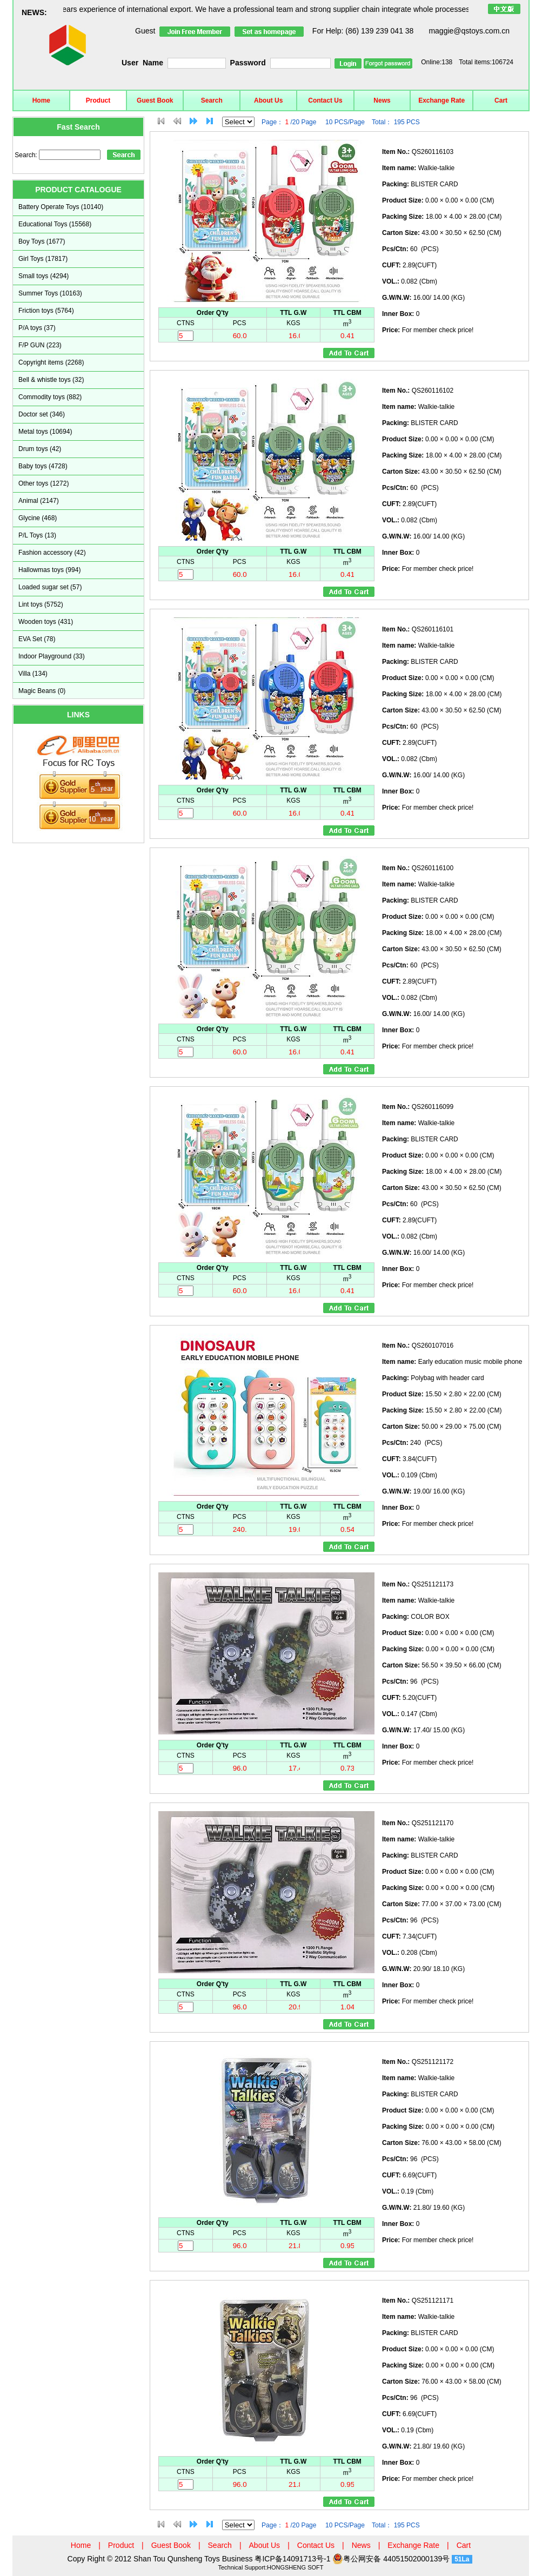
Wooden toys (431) (45, 621)
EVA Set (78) (36, 639)
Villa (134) (33, 673)
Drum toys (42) (39, 449)
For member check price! (427, 330)
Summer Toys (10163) (50, 293)
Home (41, 100)
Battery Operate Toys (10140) (60, 207)
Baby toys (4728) (43, 466)
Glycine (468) (37, 518)
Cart (500, 100)
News (381, 100)
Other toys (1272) (43, 483)
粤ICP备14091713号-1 (293, 2558)
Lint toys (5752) (40, 604)
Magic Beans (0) (41, 691)
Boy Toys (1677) (41, 241)
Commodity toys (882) (50, 397)
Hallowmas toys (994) (49, 570)
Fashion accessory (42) (52, 552)
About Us (268, 100)
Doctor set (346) (41, 414)
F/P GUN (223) (40, 345)
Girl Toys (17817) (43, 259)
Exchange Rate (441, 100)
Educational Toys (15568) (54, 224)
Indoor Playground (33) (51, 656)
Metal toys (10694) (45, 431)
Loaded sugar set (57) (50, 587)
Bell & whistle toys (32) (51, 380)
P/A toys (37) (37, 328)
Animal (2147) (38, 501)
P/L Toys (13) (37, 535)
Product (98, 100)
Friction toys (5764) (46, 310)
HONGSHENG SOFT (295, 2567)
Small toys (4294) (43, 276)
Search (212, 100)
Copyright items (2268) (51, 362)
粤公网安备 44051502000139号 (391, 2558)
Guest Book (155, 100)
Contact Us (325, 100)
